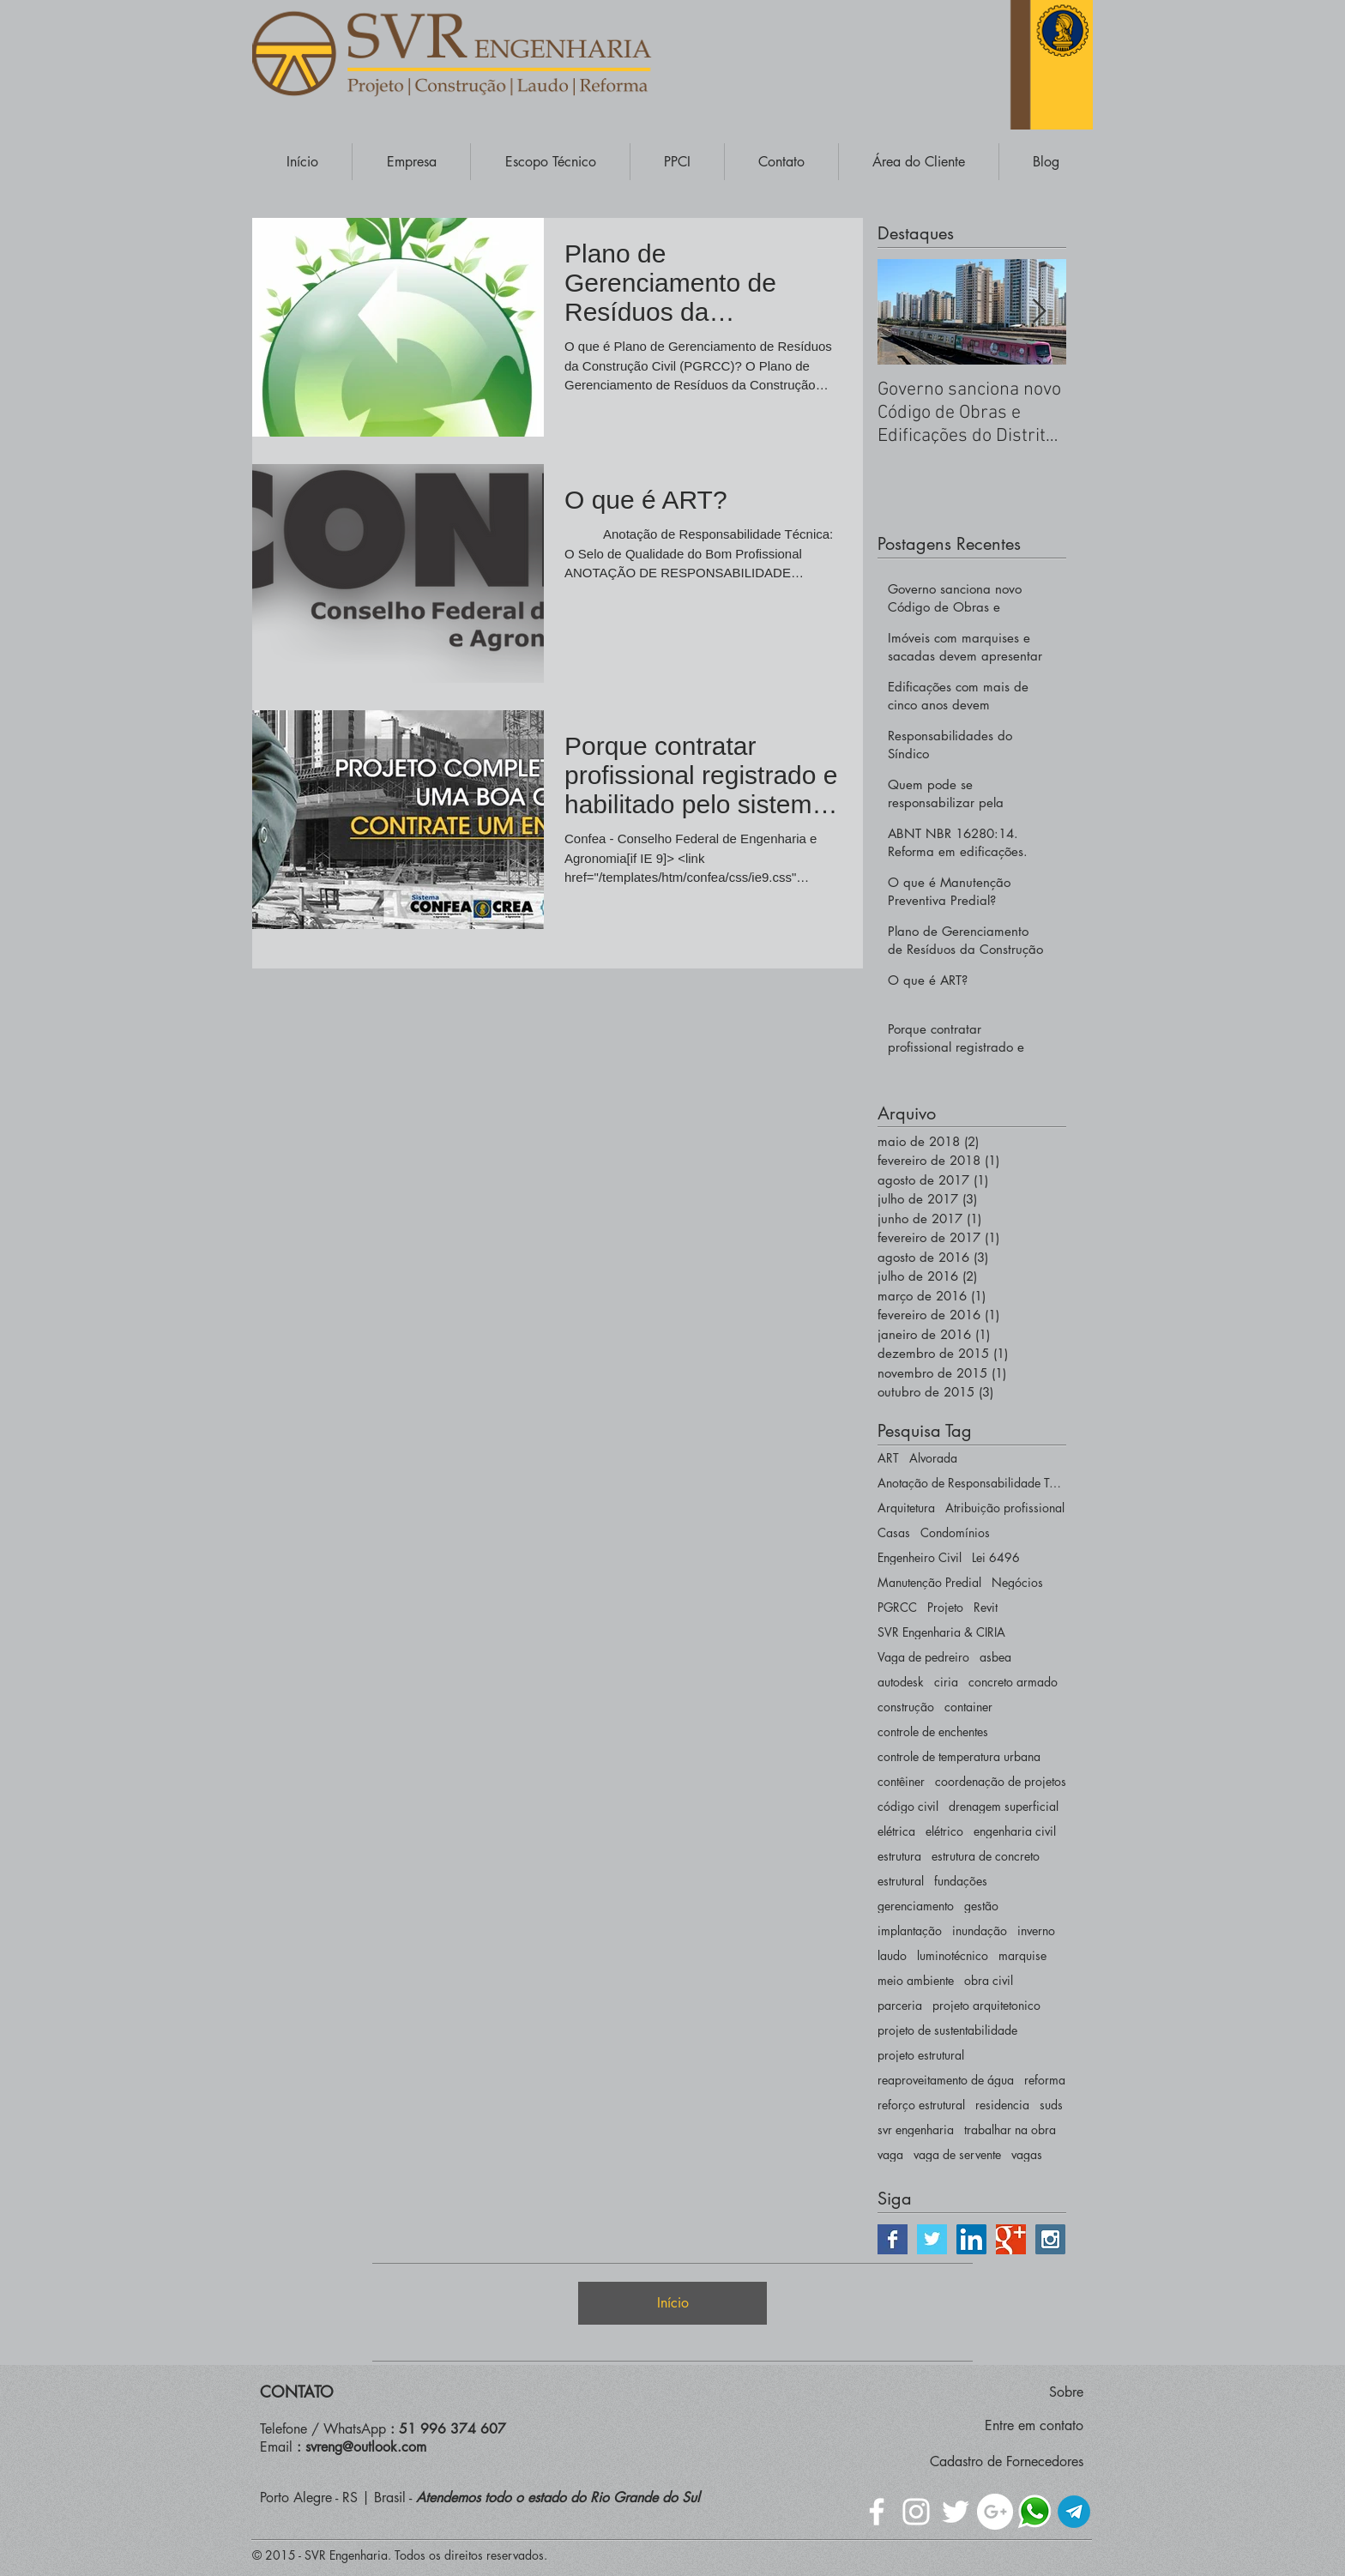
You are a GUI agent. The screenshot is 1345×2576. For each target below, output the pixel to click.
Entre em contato (1034, 2425)
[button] (411, 161)
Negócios (1017, 1582)
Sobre (1066, 2392)
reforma (1044, 2079)
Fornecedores (1044, 2461)
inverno (1036, 1930)
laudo (892, 1955)
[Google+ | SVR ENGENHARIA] (1011, 2239)
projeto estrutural (921, 2055)
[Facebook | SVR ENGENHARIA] (893, 2239)
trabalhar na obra (1010, 2129)
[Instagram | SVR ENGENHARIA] (1050, 2239)
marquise (1022, 1955)
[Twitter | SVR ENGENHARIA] (932, 2239)
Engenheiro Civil (920, 1557)
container (968, 1706)
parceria (900, 2005)
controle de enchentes (933, 1731)
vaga (890, 2154)
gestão (981, 1905)
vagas (1026, 2154)
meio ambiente (916, 1980)
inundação (979, 1930)
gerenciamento (916, 1905)
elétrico (944, 1831)
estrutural (901, 1880)
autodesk (901, 1681)
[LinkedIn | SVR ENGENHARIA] (971, 2239)
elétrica (896, 1831)
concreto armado (1013, 1681)
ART (888, 1458)
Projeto (945, 1607)
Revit (986, 1607)
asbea (995, 1657)
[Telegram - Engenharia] (1074, 2512)
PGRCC (897, 1607)
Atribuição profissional (1005, 1507)
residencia (1002, 2104)
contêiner (901, 1781)
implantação (910, 1930)
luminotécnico (952, 1955)
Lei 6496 (996, 1557)
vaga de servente (957, 2154)
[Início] (672, 2303)
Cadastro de (968, 2461)
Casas (894, 1532)
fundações (960, 1880)
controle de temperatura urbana (959, 1756)
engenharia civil (1015, 1831)
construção (906, 1706)
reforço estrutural (921, 2104)
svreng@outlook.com (365, 2447)
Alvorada (933, 1458)
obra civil (988, 1980)
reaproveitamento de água (946, 2079)
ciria (946, 1681)
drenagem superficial (1004, 1806)
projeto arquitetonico (986, 2005)
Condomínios (955, 1532)
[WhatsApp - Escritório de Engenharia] (1034, 2512)
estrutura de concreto (986, 1856)
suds (1051, 2104)
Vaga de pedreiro (923, 1657)
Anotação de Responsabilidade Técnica (972, 1482)
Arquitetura (906, 1507)
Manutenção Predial (929, 1582)
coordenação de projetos (1000, 1781)
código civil (908, 1806)
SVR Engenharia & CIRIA (941, 1632)
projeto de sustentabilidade (947, 2030)
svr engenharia (916, 2129)
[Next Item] (1038, 312)
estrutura (899, 1856)
